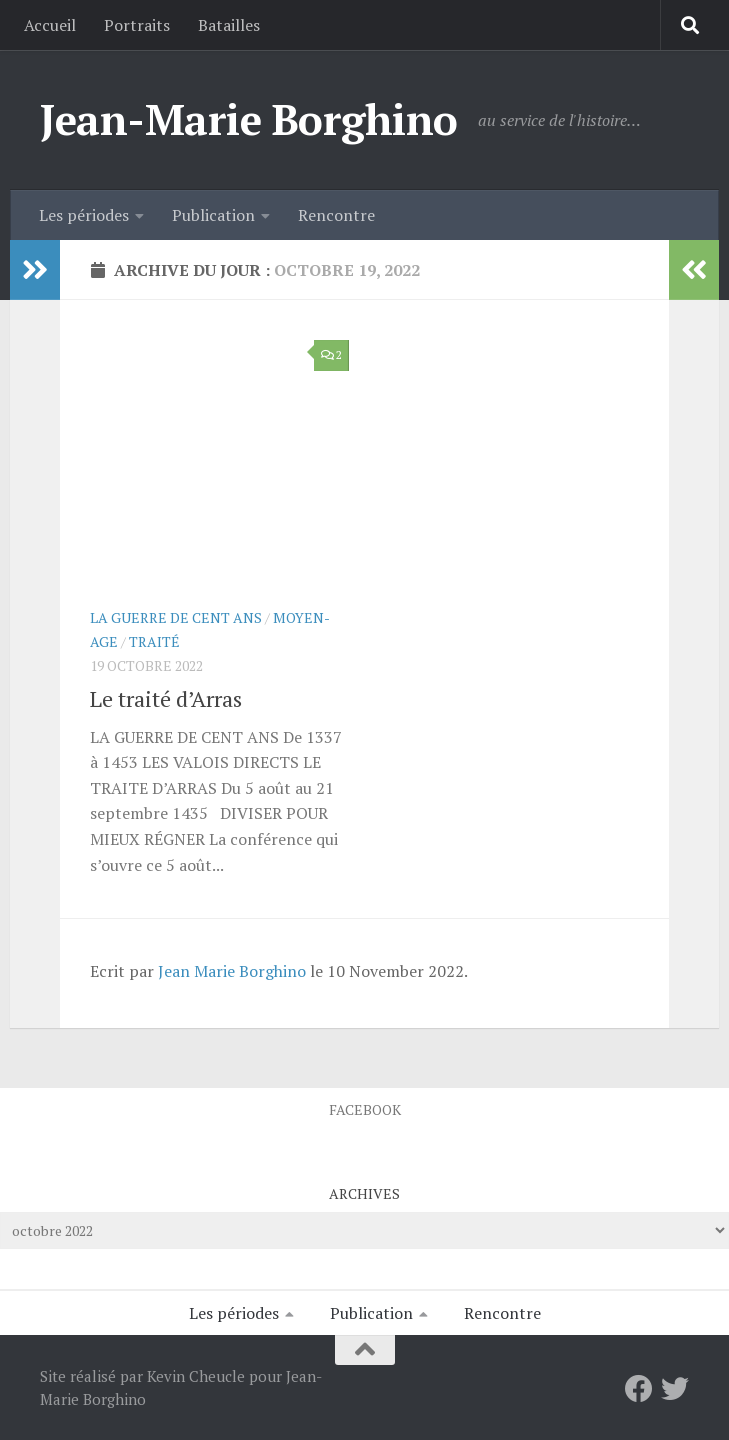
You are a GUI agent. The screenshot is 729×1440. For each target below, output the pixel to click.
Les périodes (84, 215)
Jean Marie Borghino (232, 971)
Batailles (229, 25)
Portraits (137, 25)
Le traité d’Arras (166, 698)
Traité (154, 641)
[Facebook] (639, 1389)
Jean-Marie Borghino (249, 119)
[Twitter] (675, 1389)
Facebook (365, 1109)
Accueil (50, 25)
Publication (213, 215)
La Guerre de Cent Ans (176, 617)
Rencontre (336, 215)
